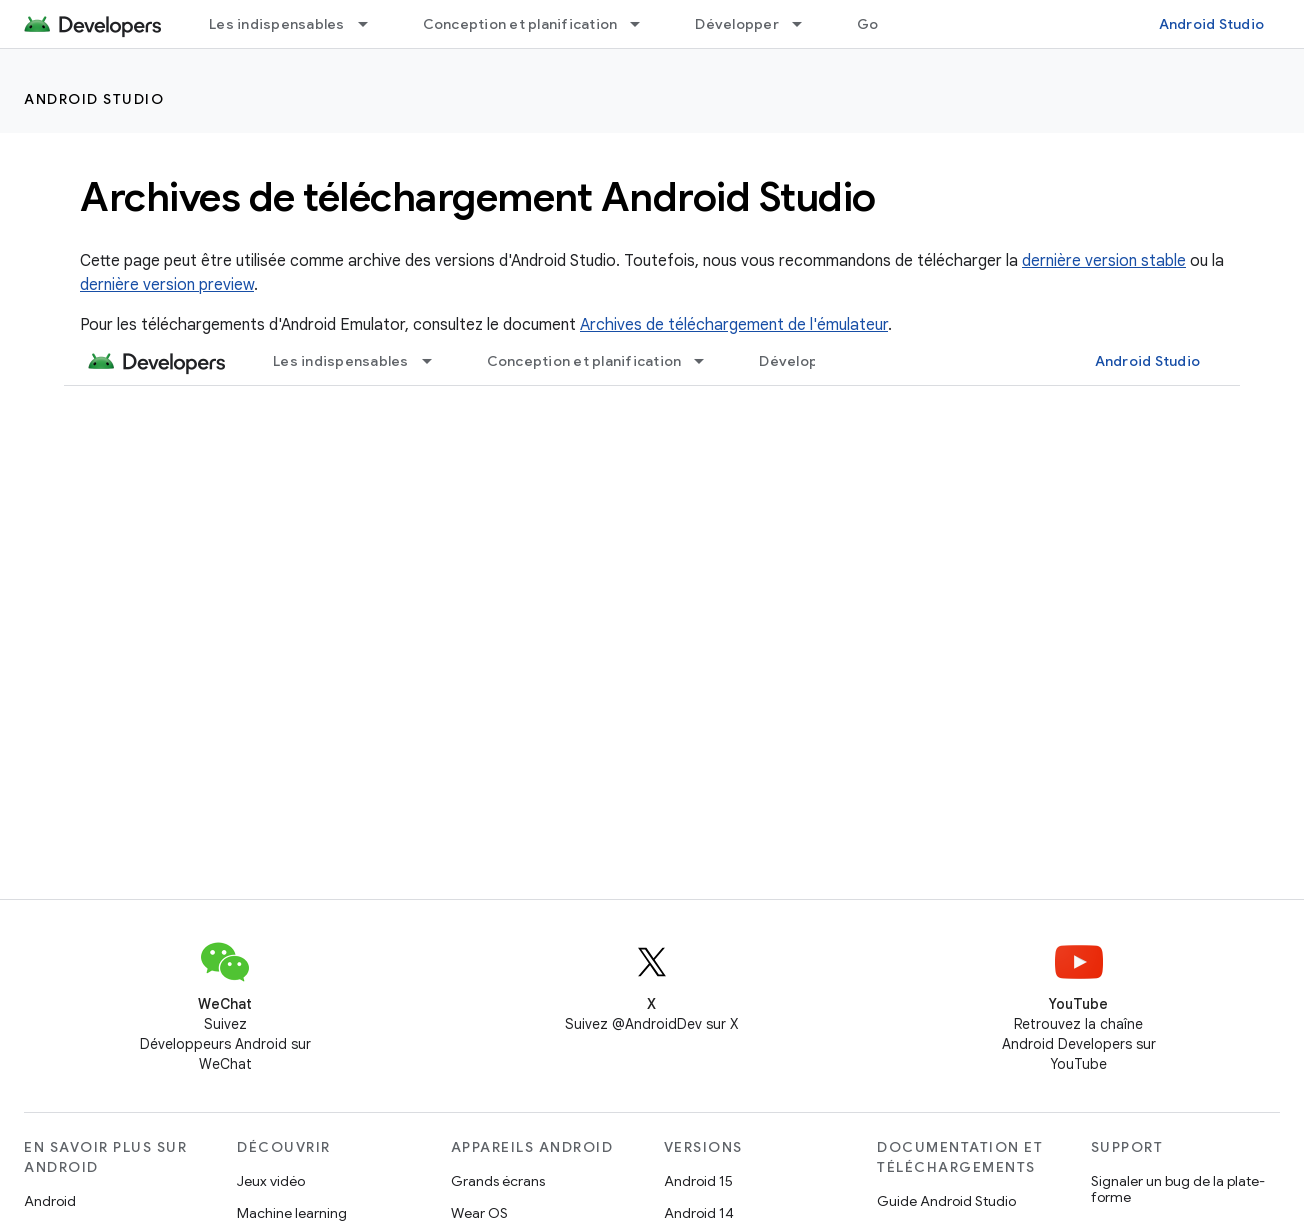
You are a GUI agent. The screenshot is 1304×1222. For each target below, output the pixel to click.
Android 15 (698, 1181)
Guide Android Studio (946, 1201)
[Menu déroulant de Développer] (806, 24)
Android (50, 1201)
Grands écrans (498, 1181)
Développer (737, 24)
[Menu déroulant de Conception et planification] (644, 24)
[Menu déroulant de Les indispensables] (372, 24)
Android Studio (1212, 24)
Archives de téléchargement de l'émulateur (734, 325)
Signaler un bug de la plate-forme (1178, 1189)
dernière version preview (167, 285)
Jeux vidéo (271, 1181)
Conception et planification (520, 24)
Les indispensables (277, 24)
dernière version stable (1104, 261)
